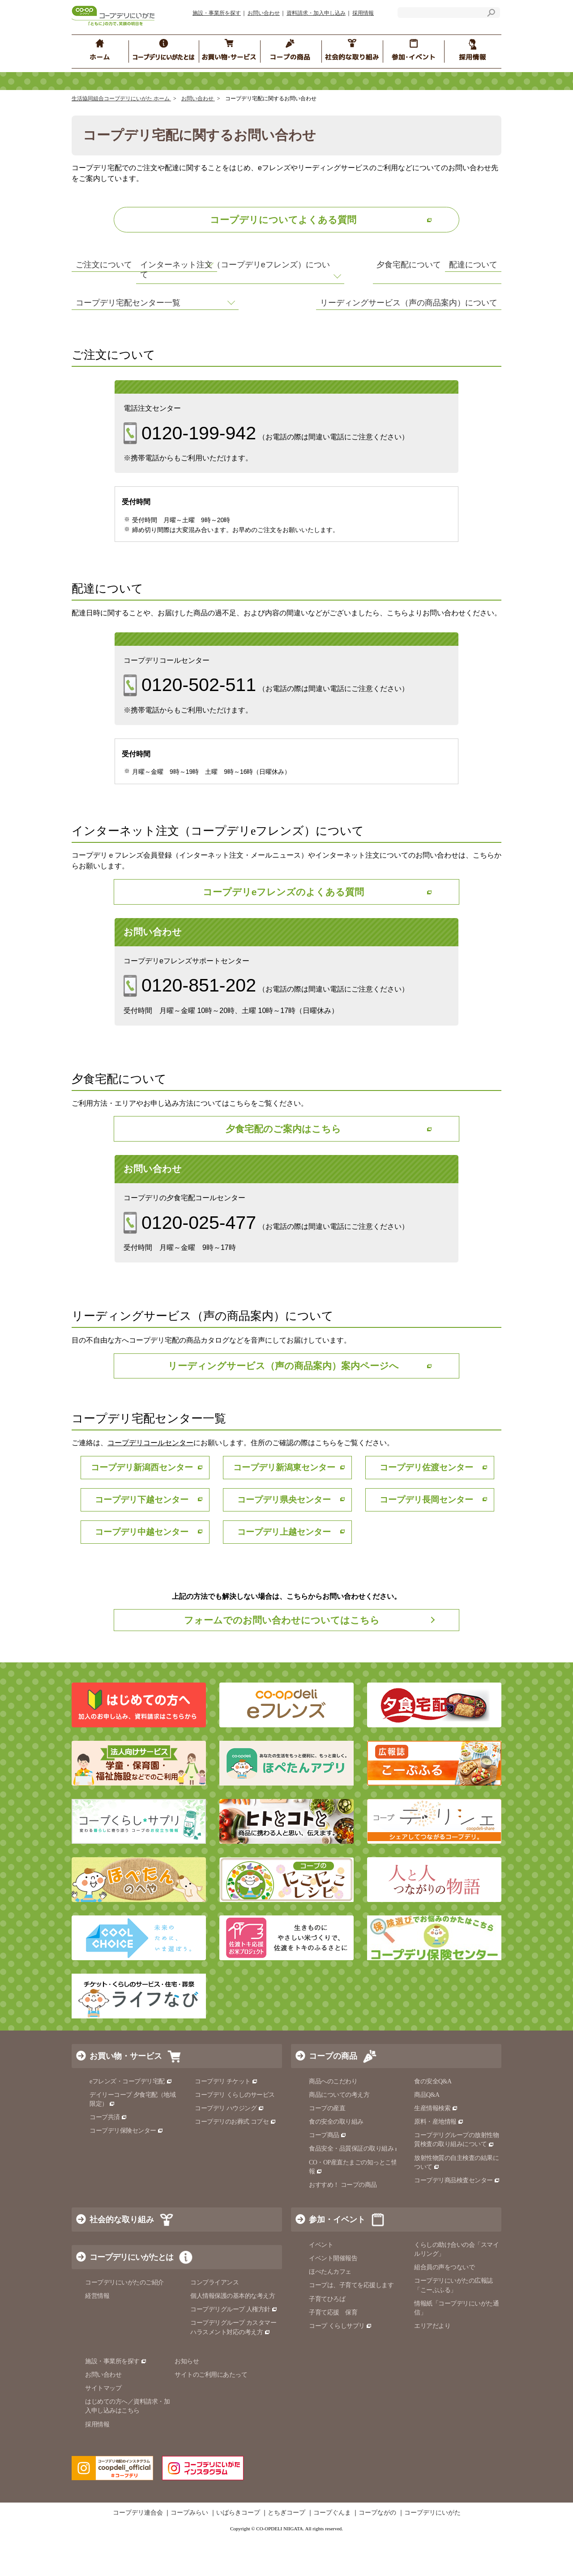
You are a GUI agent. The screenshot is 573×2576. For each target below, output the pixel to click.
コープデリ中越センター (144, 1570)
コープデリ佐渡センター (428, 1505)
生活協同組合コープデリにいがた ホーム (121, 98)
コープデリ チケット (226, 2120)
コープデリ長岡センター (428, 1537)
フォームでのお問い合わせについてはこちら (282, 1658)
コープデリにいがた (432, 2552)
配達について (320, 271)
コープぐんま (332, 2552)
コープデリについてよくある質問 (283, 220)
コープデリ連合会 (138, 2552)
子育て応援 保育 (333, 2351)
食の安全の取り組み (336, 2161)
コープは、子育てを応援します (351, 2325)
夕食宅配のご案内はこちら (283, 1164)
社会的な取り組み (122, 2258)
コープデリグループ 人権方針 (234, 2348)
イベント (321, 2284)
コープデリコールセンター (150, 1481)
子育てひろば (327, 2338)
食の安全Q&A (433, 2120)
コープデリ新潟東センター (286, 1505)
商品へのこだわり (333, 2120)
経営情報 (97, 2335)
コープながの (377, 2552)
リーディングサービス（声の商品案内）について (389, 336)
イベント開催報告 (333, 2297)
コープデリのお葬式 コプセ (235, 2161)
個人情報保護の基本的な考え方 (232, 2335)
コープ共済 (108, 2156)
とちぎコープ (286, 2552)
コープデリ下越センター (144, 1537)
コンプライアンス (214, 2321)
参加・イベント (337, 2258)
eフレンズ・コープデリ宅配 (131, 2120)
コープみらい (189, 2552)
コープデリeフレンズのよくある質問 (283, 925)
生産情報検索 (436, 2147)
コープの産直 (327, 2147)
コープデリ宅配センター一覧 (131, 336)
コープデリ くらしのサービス (235, 2134)
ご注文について (106, 271)
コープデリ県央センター (286, 1537)
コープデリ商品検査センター (457, 2219)
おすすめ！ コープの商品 (343, 2224)
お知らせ (187, 2400)
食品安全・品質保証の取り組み (355, 2188)
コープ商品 (327, 2174)
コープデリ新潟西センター (144, 1505)
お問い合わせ (264, 13)
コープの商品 (333, 2095)
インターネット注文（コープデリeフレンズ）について (168, 304)
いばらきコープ (238, 2552)
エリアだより (432, 2365)
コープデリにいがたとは (131, 2296)
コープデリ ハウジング (229, 2147)
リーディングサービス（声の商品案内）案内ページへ (283, 1402)
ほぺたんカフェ (330, 2311)
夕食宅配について (329, 299)
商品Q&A (427, 2134)
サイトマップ (103, 2427)
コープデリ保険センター (126, 2170)
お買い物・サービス (126, 2095)
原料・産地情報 (439, 2161)
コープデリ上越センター (286, 1570)
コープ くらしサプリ (340, 2365)
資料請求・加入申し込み (316, 13)
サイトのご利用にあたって (211, 2414)
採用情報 (363, 13)
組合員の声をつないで (444, 2306)
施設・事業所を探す (216, 13)
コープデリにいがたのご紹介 (124, 2321)
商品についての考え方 (339, 2134)
